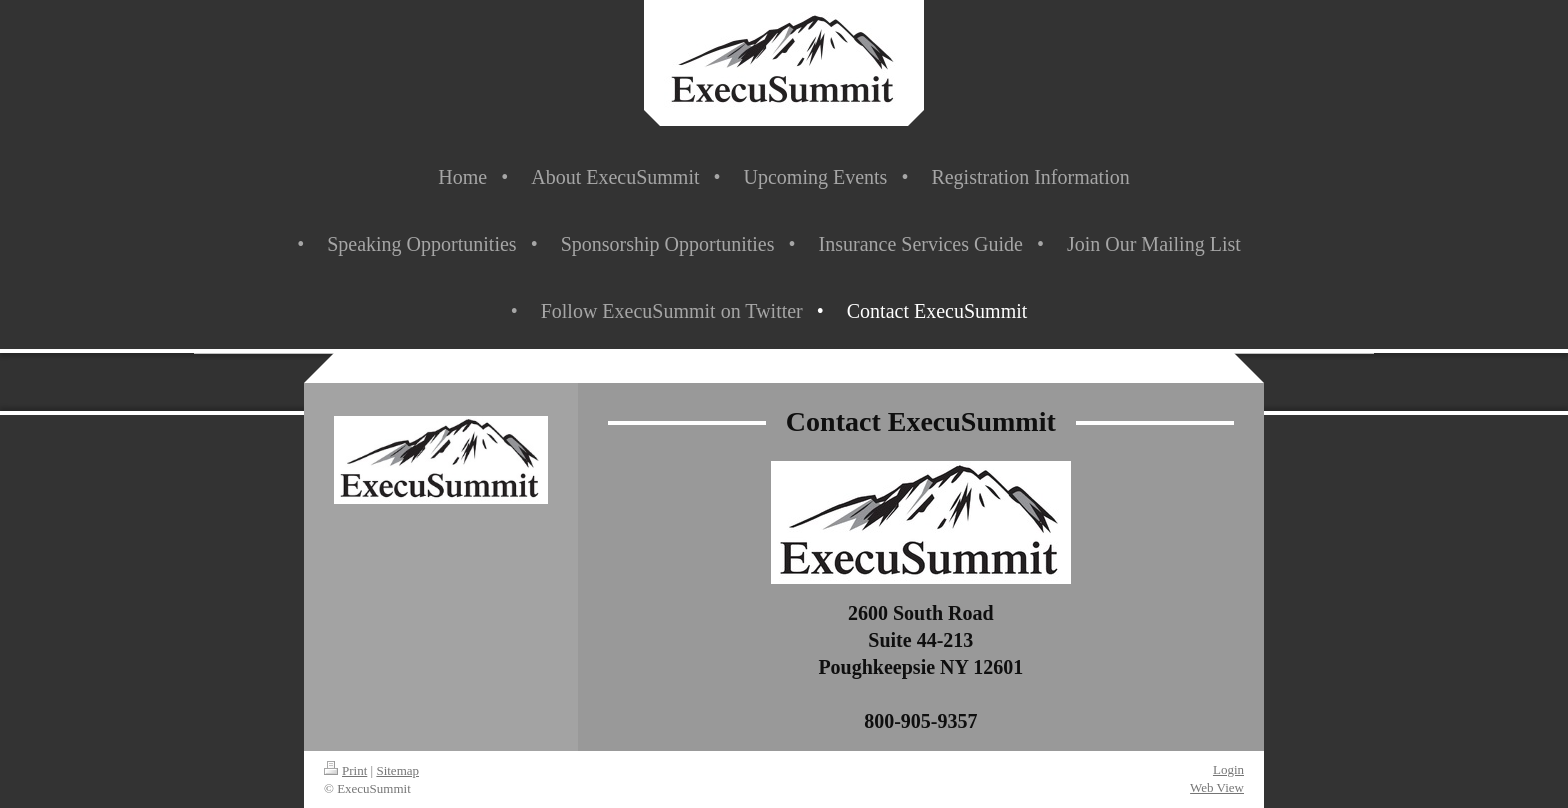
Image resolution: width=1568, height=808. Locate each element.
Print (345, 770)
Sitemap (397, 770)
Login (1228, 769)
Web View (1217, 787)
